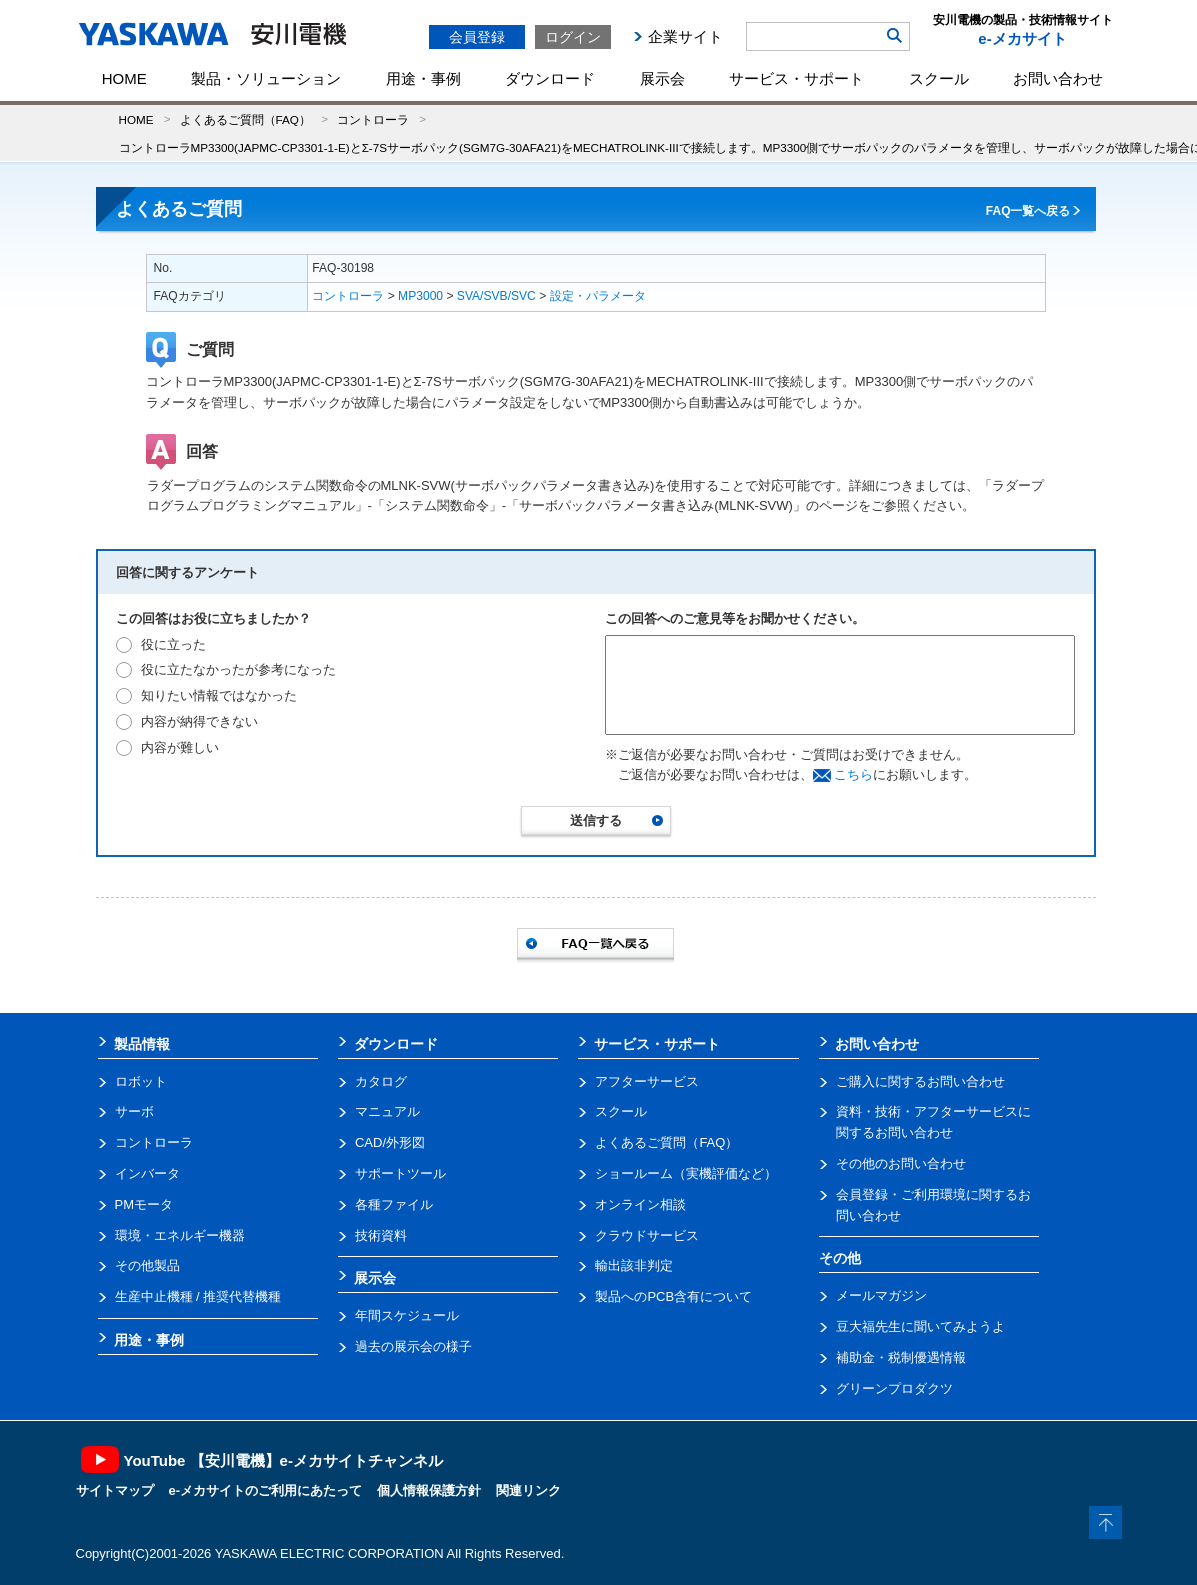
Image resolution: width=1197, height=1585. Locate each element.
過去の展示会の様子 (413, 1346)
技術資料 (381, 1235)
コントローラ (373, 119)
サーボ (134, 1111)
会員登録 (477, 37)
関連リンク (528, 1490)
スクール (939, 78)
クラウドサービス (647, 1235)
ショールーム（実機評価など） (686, 1173)
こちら (853, 774)
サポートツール (400, 1173)
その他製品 (147, 1265)
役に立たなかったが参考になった (238, 669)
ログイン (573, 37)
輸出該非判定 (634, 1265)
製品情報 (142, 1044)
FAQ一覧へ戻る (1028, 211)
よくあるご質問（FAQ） (245, 119)
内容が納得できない (199, 721)
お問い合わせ (1058, 78)
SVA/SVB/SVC (496, 296)
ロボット (141, 1081)
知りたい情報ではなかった (219, 695)
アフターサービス (647, 1081)
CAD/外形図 (390, 1142)
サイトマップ (115, 1490)
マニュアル (387, 1111)
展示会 (662, 78)
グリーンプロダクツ (894, 1388)
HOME (124, 78)
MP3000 (420, 296)
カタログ (381, 1081)
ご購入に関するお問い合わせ (920, 1081)
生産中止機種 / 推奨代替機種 (198, 1296)
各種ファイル (394, 1204)
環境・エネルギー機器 (180, 1235)
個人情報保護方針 (429, 1490)
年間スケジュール (407, 1315)
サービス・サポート (796, 78)
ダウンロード (550, 78)
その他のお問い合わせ (901, 1163)
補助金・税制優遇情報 (901, 1357)
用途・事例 (423, 78)
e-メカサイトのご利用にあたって (266, 1490)
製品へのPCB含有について (673, 1296)
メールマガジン (881, 1295)
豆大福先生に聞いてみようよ (920, 1326)
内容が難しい (180, 747)
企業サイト (685, 36)
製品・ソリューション (266, 78)
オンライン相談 (640, 1204)
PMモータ (144, 1204)
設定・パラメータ (598, 296)
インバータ (147, 1173)
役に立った (173, 644)
